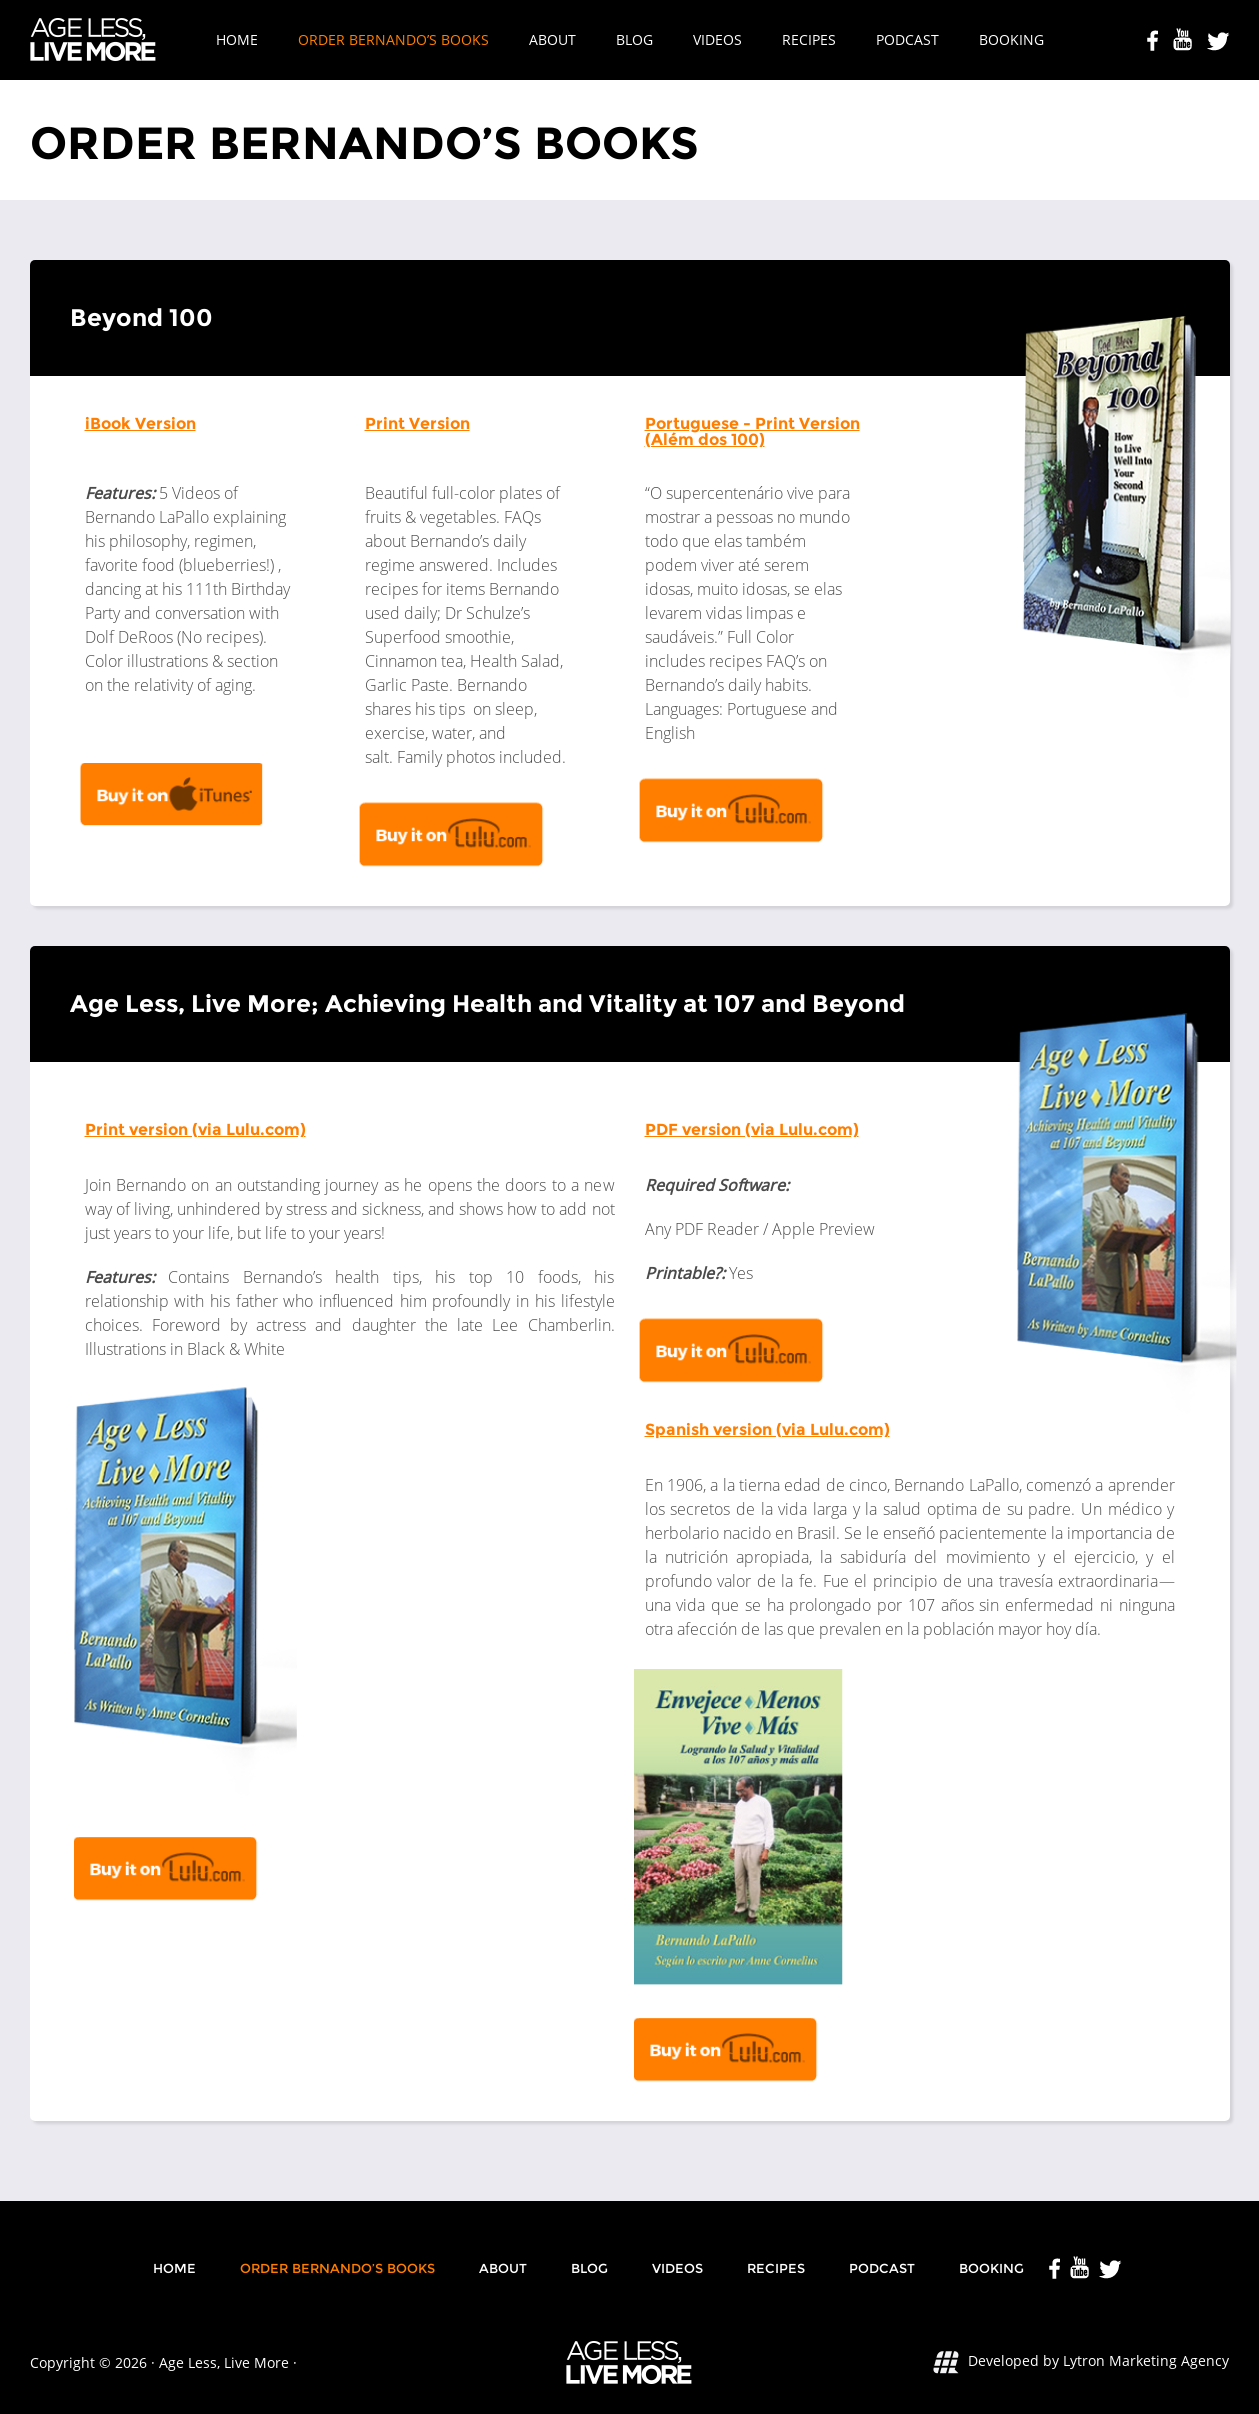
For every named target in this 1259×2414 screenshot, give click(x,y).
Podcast (907, 39)
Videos (717, 39)
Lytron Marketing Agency (1146, 2360)
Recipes (809, 39)
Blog (634, 39)
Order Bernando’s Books (393, 39)
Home (237, 39)
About (552, 39)
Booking (1011, 39)
